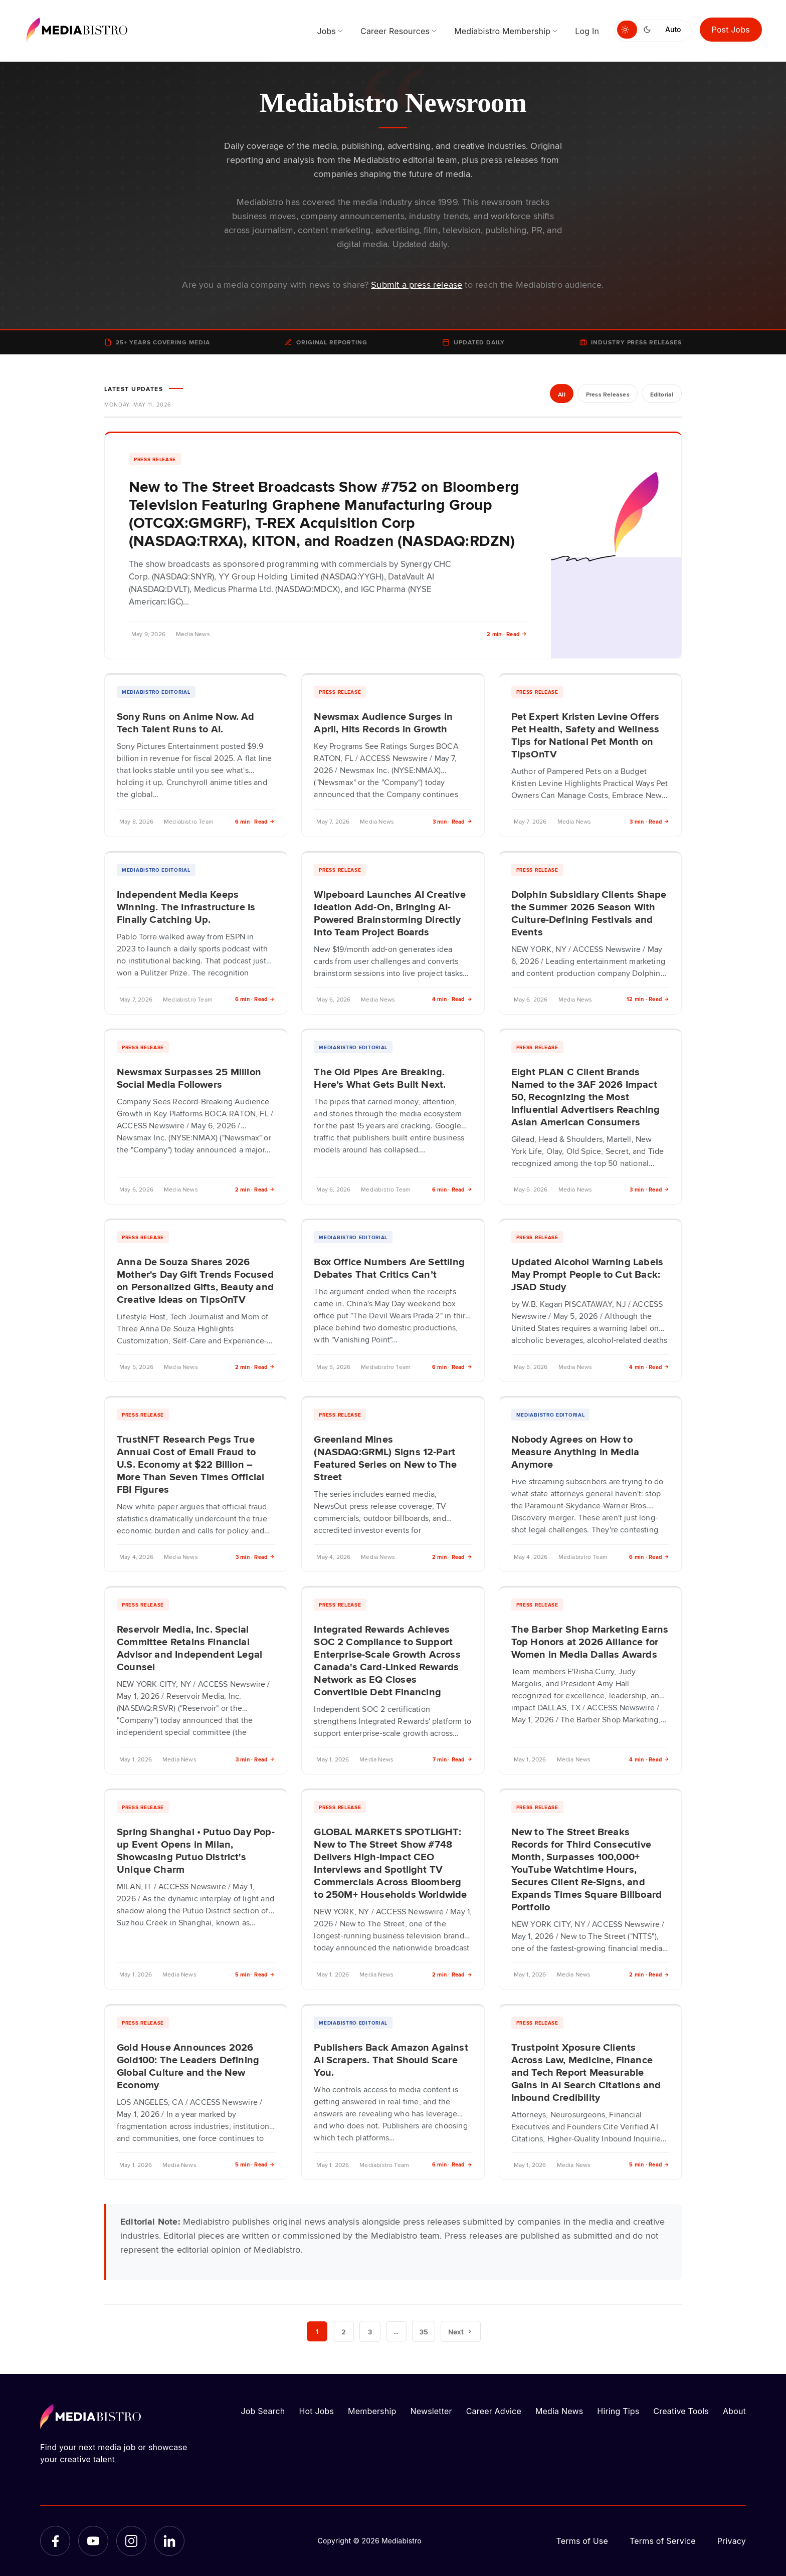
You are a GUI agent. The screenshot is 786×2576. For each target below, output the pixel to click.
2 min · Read (507, 634)
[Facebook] (55, 2541)
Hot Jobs (316, 2411)
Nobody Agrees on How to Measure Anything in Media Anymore (575, 1451)
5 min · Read (255, 1974)
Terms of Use (582, 2541)
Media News (559, 2411)
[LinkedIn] (169, 2541)
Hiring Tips (618, 2411)
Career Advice (493, 2411)
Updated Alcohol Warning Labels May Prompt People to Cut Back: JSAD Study (587, 1273)
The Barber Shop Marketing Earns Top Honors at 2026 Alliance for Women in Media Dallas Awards (590, 1641)
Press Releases (606, 394)
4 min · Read (452, 999)
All (560, 394)
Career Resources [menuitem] (395, 31)
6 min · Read (255, 821)
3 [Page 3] (370, 2331)
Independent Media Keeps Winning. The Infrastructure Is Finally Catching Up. (186, 906)
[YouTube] (93, 2541)
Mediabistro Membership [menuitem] (502, 31)
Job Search (263, 2411)
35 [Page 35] (424, 2331)
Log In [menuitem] (587, 31)
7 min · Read (452, 1759)
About (734, 2411)
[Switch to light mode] (627, 30)
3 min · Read (452, 821)
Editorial (661, 394)
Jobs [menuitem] (326, 31)
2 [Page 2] (343, 2331)
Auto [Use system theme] (673, 29)
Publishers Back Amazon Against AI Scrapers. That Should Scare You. (391, 2059)
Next (461, 2331)
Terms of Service (663, 2541)
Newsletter (431, 2411)
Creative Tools (681, 2411)
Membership (372, 2411)
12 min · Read (648, 999)
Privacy (731, 2541)
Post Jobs (731, 30)
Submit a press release (416, 284)
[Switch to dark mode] (649, 30)
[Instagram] (131, 2541)
